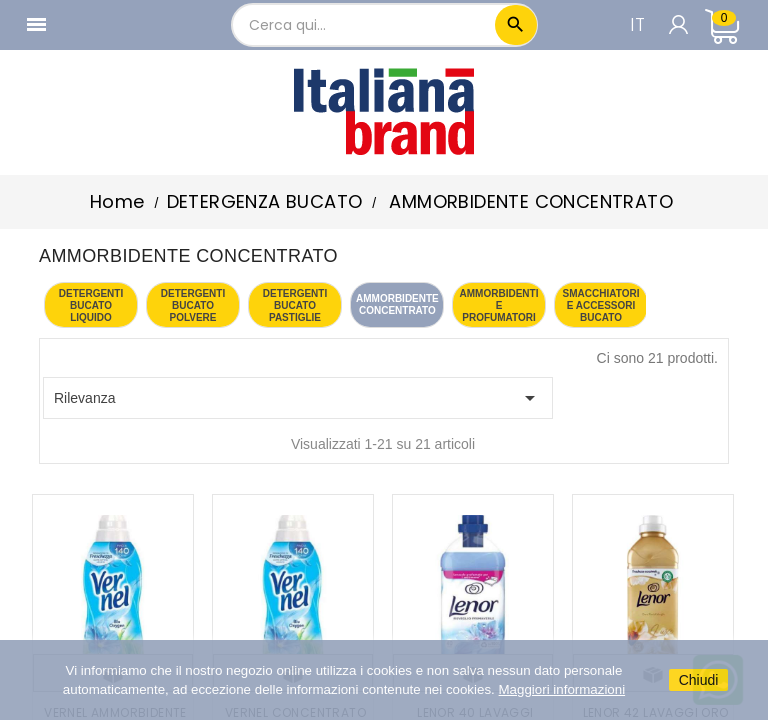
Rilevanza (298, 398)
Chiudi (699, 680)
